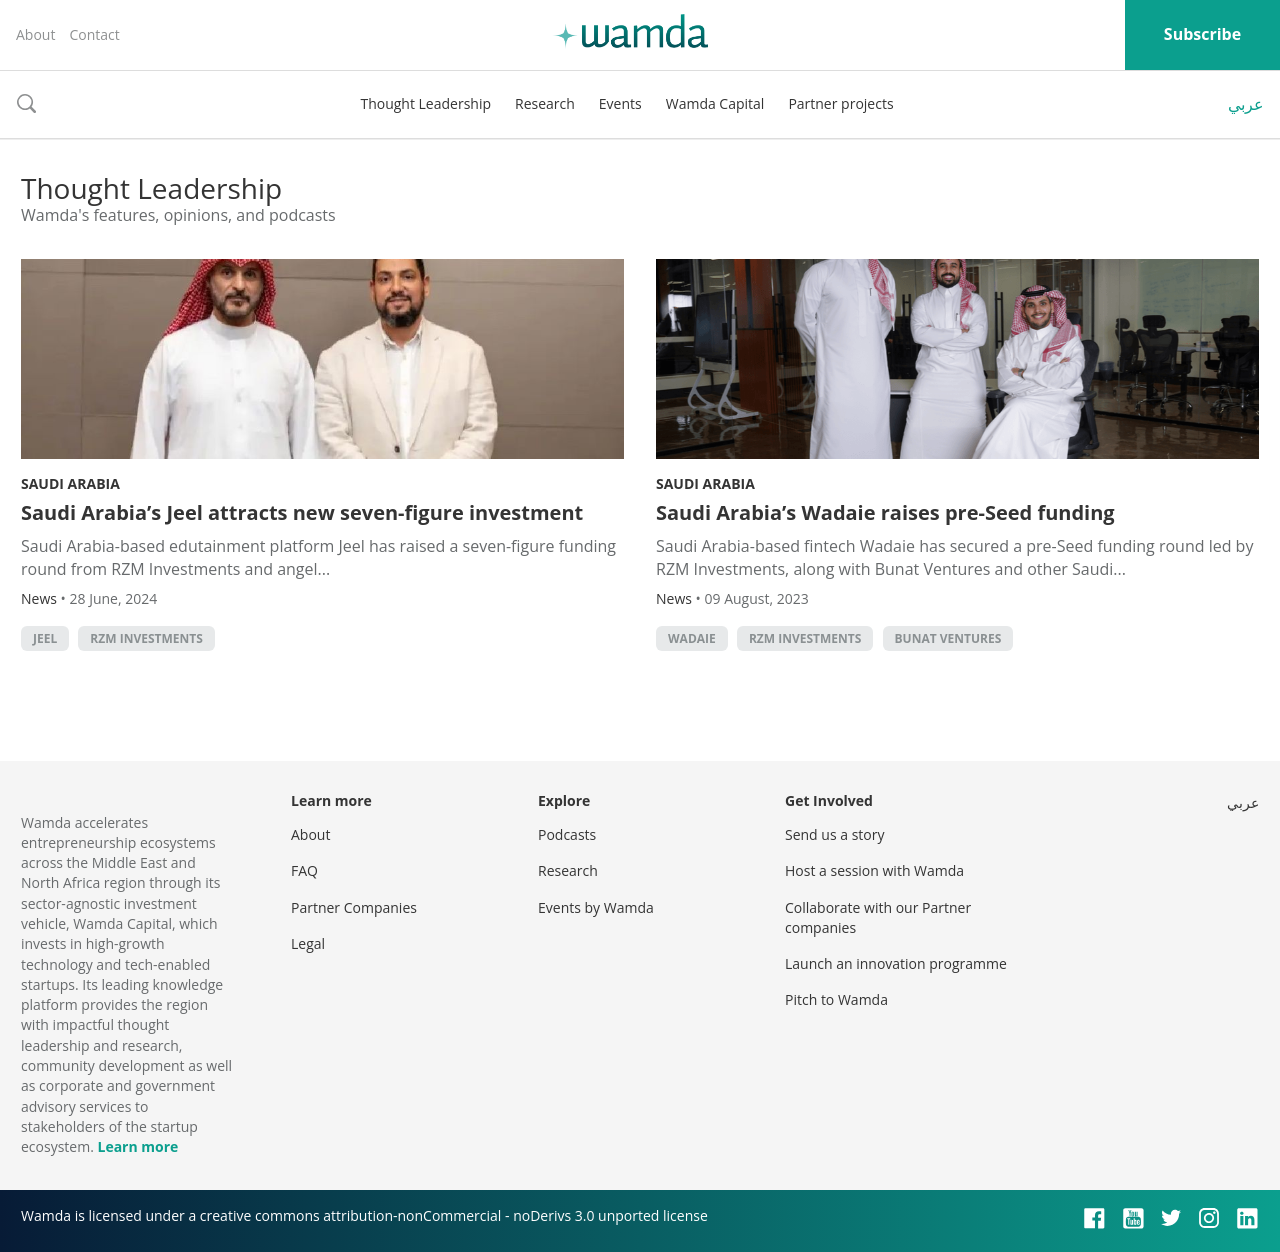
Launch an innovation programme (896, 963)
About (35, 34)
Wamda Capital (715, 103)
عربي (1246, 104)
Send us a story (834, 834)
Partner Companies (354, 907)
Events (620, 103)
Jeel (45, 638)
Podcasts (567, 834)
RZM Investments (146, 638)
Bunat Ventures (948, 638)
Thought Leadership (425, 103)
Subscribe (1202, 34)
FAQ (304, 870)
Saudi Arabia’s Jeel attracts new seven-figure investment (302, 512)
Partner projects (840, 103)
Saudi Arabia (70, 483)
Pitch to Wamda (836, 999)
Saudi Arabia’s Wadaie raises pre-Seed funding (885, 512)
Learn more (137, 1146)
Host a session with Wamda (874, 870)
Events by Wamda (596, 907)
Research (545, 103)
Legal (308, 943)
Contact (94, 34)
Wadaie (692, 638)
